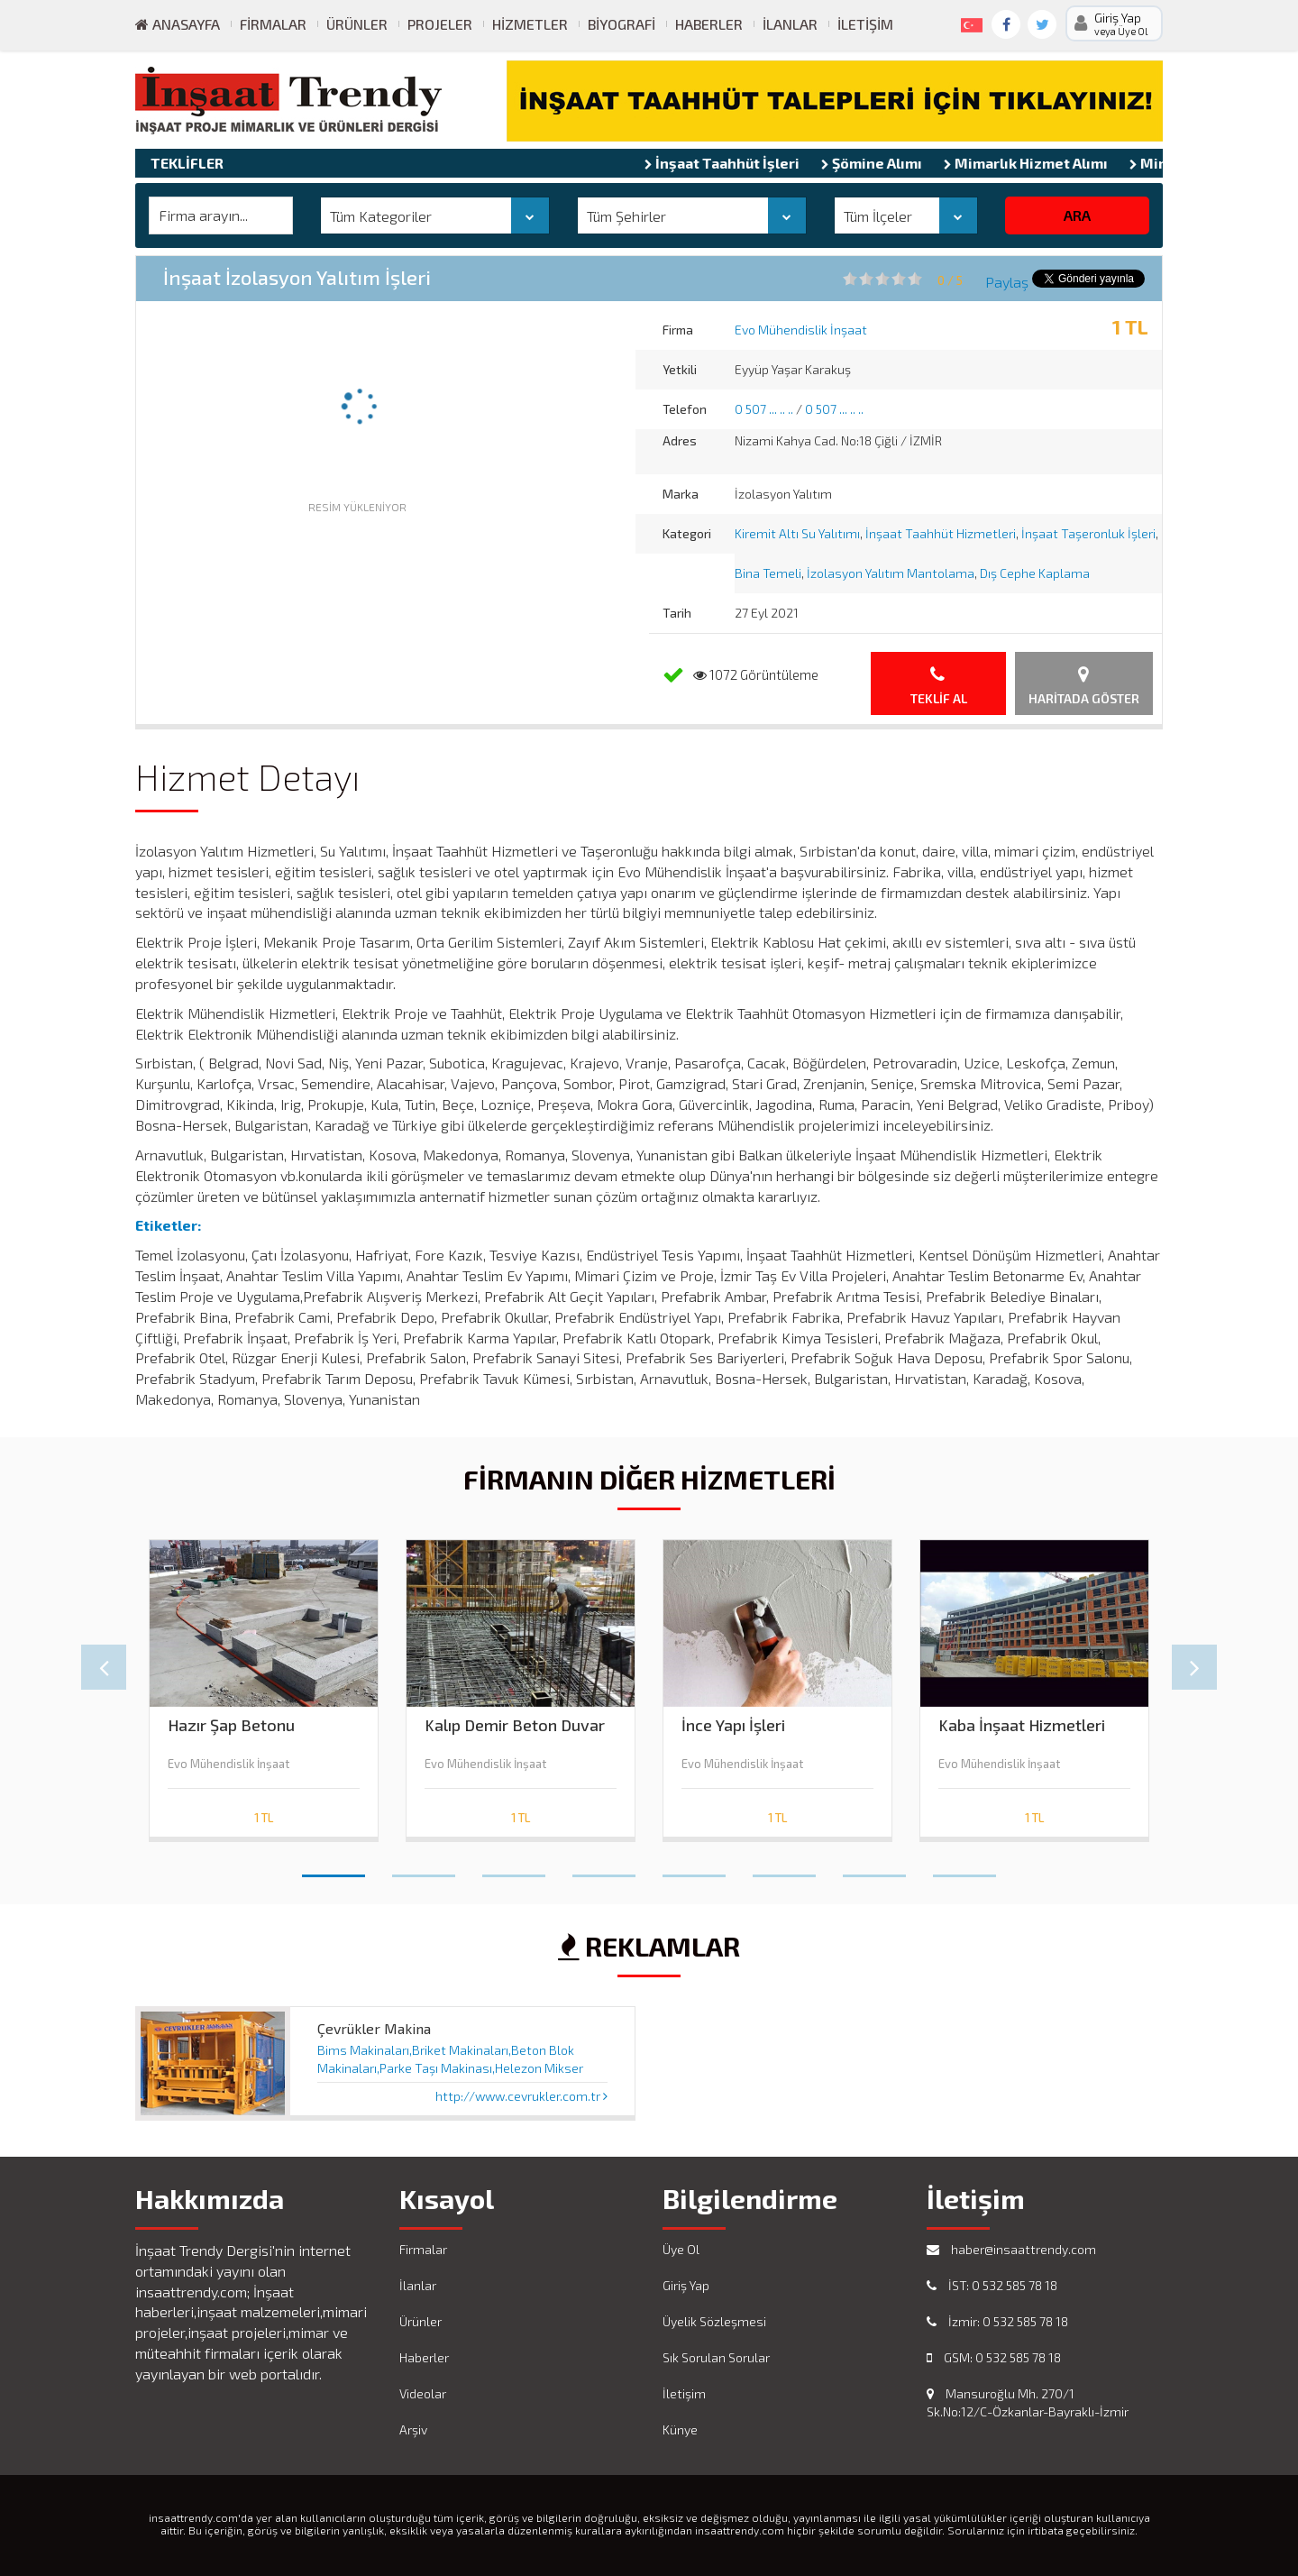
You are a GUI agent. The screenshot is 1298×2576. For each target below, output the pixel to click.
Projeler (439, 23)
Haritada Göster (1083, 685)
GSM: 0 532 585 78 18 (994, 2357)
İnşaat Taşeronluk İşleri (1088, 533)
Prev (103, 1667)
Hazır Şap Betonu (231, 1725)
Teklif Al (938, 685)
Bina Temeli (768, 573)
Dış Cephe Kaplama (1035, 573)
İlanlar (790, 23)
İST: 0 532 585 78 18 (992, 2285)
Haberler (709, 23)
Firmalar (273, 23)
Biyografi (621, 23)
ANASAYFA (177, 23)
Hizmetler (530, 23)
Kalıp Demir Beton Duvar (515, 1725)
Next (1194, 1667)
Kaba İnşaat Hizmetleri (1021, 1725)
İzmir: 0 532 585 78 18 (997, 2321)
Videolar (422, 2393)
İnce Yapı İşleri (733, 1725)
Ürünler (357, 23)
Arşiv (413, 2429)
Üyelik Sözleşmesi (714, 2321)
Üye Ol (681, 2249)
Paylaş (1006, 281)
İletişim (865, 23)
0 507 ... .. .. (764, 409)
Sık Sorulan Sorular (716, 2357)
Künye (680, 2429)
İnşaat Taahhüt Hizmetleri (940, 533)
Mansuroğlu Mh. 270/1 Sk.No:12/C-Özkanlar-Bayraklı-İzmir (1028, 2402)
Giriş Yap (686, 2285)
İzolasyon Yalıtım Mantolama (890, 573)
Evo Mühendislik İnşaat (801, 329)
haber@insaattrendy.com (1011, 2249)
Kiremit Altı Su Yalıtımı (797, 533)
